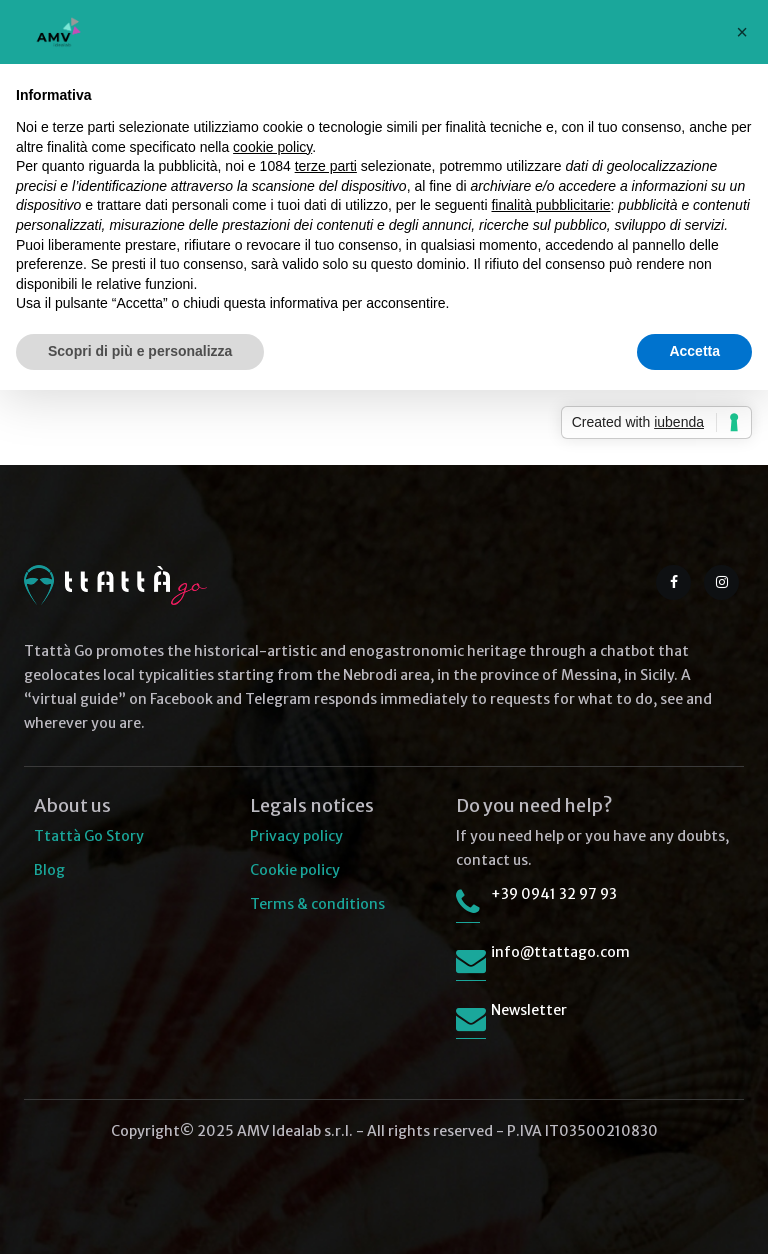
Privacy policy (296, 836)
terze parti (326, 166)
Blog (49, 870)
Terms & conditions (317, 904)
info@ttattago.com (560, 952)
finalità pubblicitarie (550, 205)
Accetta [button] (694, 351)
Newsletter (529, 1010)
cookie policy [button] (272, 147)
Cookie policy (295, 870)
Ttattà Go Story (89, 836)
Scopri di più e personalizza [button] (140, 351)
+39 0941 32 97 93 (554, 894)
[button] (742, 32)
